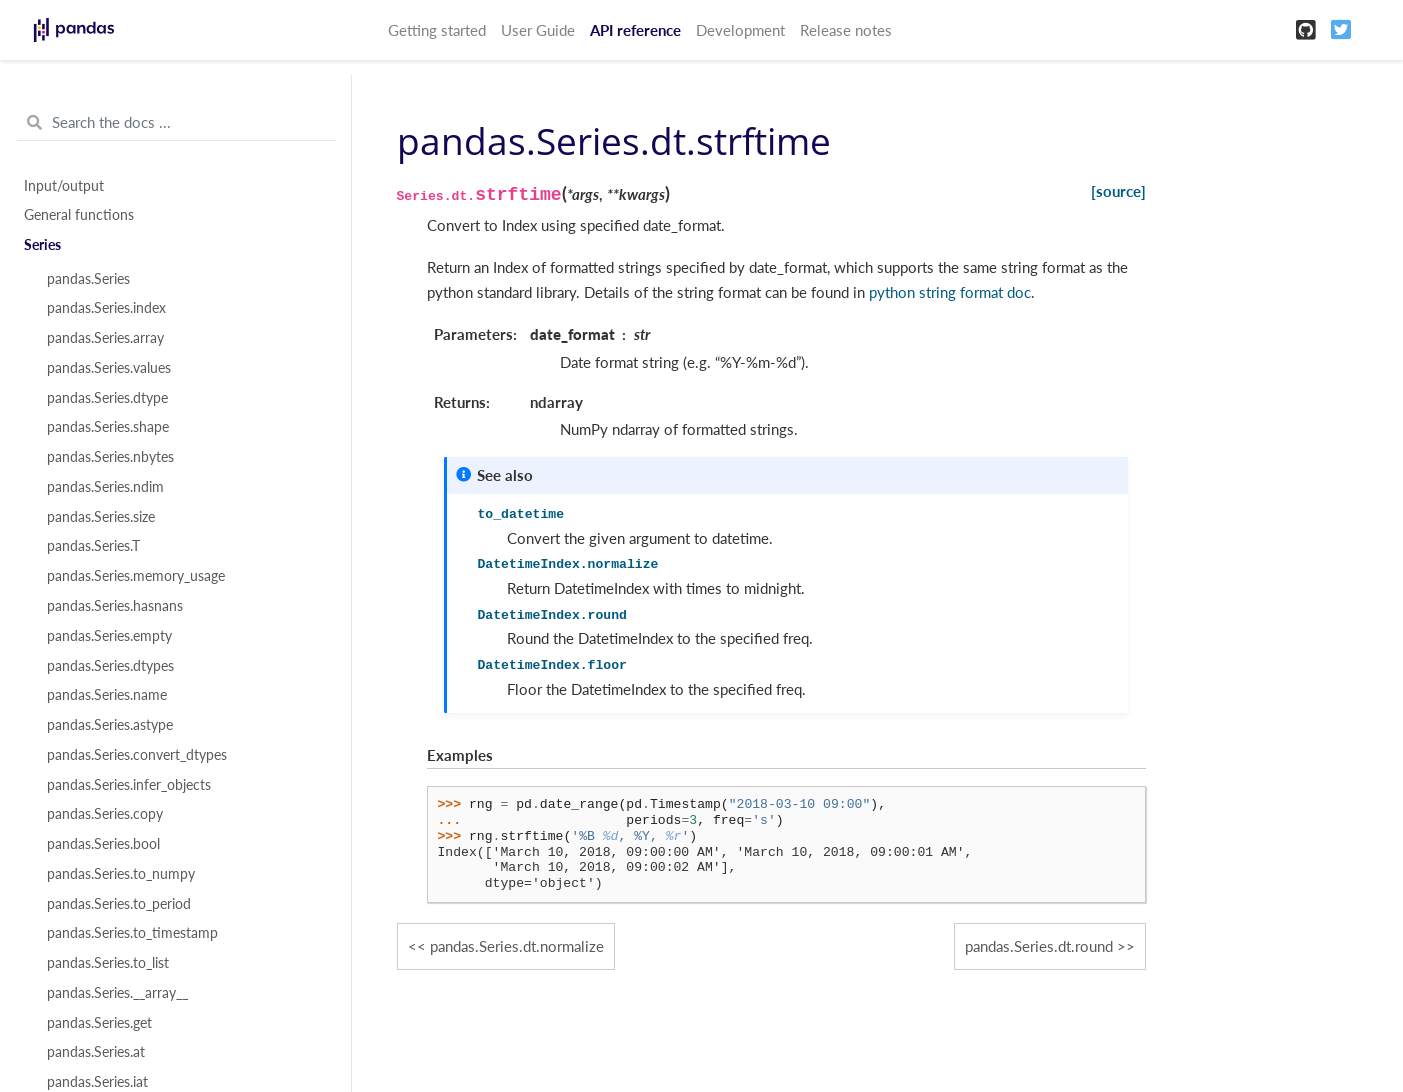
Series (42, 245)
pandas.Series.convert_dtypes (137, 755)
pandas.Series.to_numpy (121, 874)
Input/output (64, 186)
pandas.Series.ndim (105, 487)
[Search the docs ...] (176, 123)
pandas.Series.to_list (108, 963)
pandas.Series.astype (110, 725)
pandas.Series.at (96, 1052)
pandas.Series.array (105, 338)
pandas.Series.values (109, 368)
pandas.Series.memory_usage (136, 576)
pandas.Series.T (93, 546)
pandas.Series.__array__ (117, 993)
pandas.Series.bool (103, 844)
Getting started (437, 30)
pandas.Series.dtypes (110, 666)
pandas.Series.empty (109, 636)
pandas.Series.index (106, 308)
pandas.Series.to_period (119, 904)
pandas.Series (88, 279)
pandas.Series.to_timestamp (132, 933)
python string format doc (950, 292)
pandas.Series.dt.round (1039, 946)
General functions (79, 215)
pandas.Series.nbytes (110, 457)
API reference (635, 30)
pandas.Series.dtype (107, 398)
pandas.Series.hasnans (115, 606)
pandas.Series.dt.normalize (517, 946)
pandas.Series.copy (105, 814)
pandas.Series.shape (108, 427)
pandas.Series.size (101, 517)
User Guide (538, 30)
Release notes (846, 30)
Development (740, 30)
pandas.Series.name (107, 695)
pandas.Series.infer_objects (129, 785)
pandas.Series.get (99, 1023)
